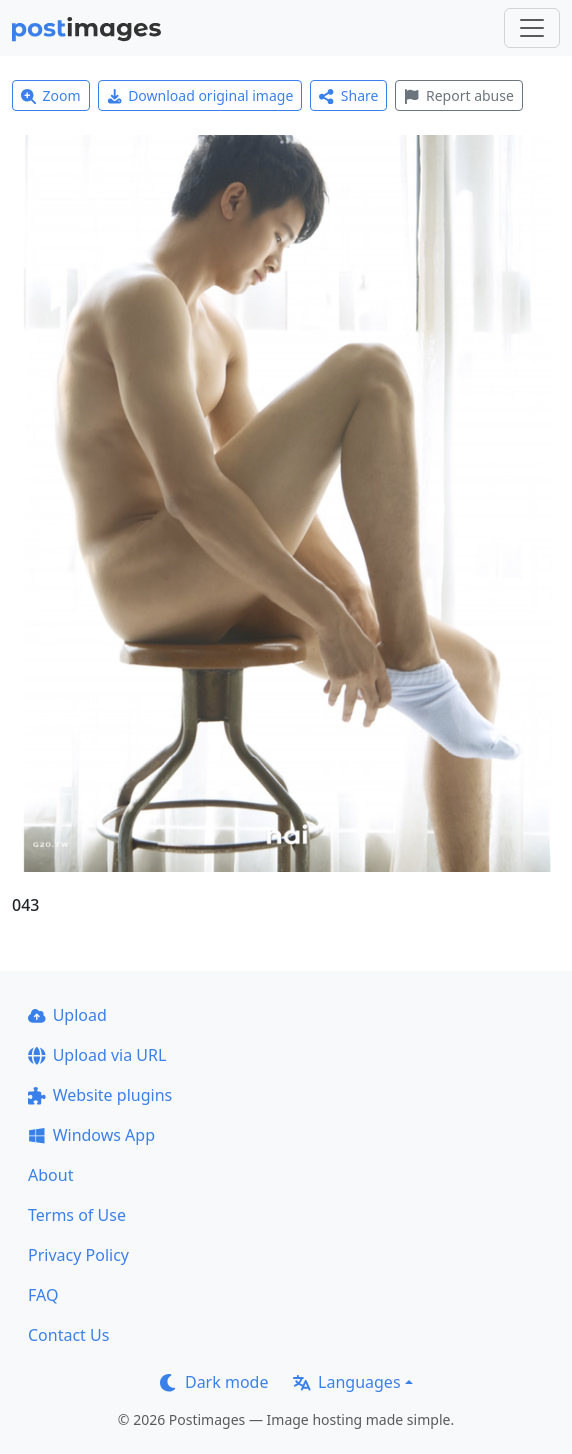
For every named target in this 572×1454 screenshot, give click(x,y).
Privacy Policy (78, 1255)
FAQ (43, 1295)
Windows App (91, 1135)
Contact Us (68, 1335)
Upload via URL (97, 1055)
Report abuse (458, 95)
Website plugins (100, 1095)
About (50, 1175)
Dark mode (214, 1382)
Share (348, 95)
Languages (346, 1382)
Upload (67, 1015)
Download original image (200, 95)
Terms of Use (77, 1215)
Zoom (51, 95)
